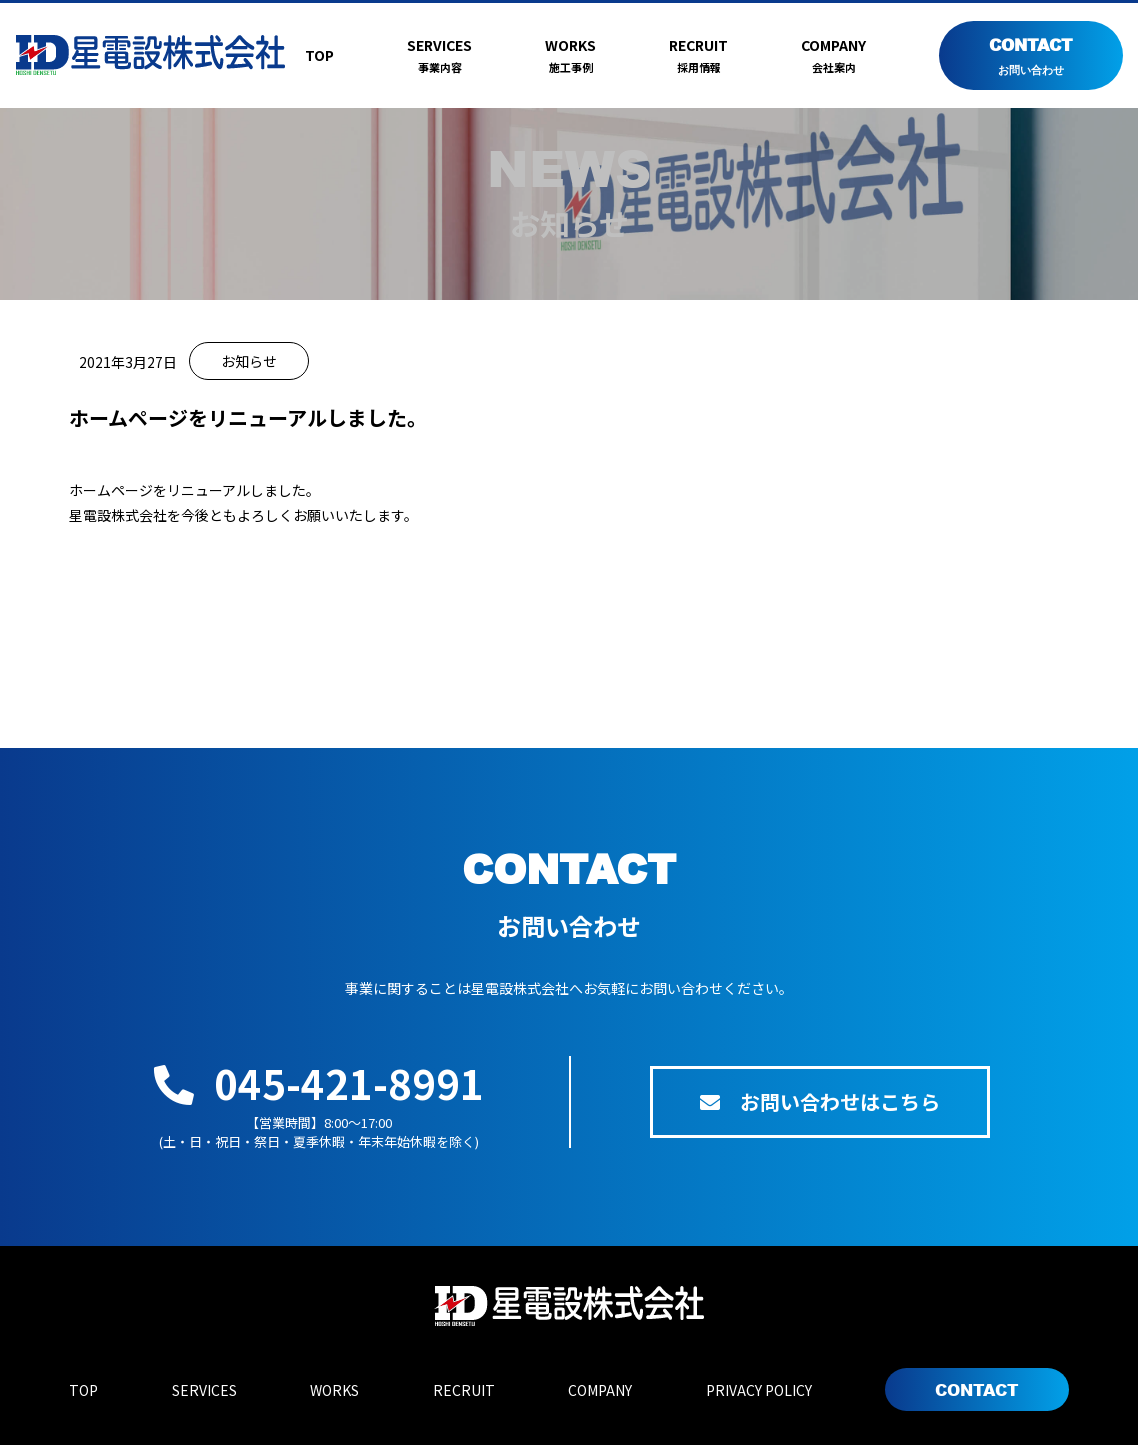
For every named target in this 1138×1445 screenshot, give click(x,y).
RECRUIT (698, 56)
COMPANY (833, 56)
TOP (319, 55)
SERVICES (439, 56)
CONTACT (1031, 56)
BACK (569, 645)
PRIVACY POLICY (759, 1390)
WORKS (570, 56)
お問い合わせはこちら (820, 1101)
